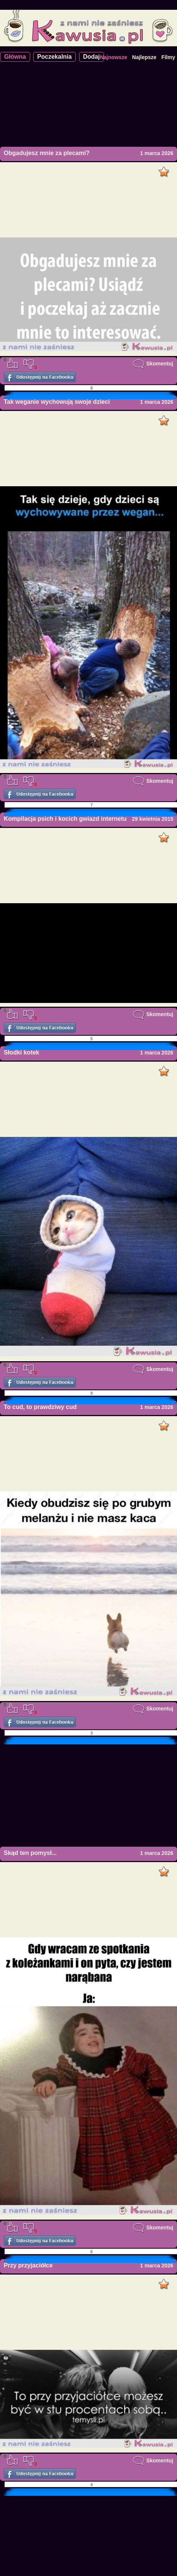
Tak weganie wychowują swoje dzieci (57, 402)
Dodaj (91, 56)
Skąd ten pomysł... (30, 1853)
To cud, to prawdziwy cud (40, 1407)
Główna (15, 56)
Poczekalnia (54, 56)
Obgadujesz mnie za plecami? (47, 153)
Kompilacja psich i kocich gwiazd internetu (65, 819)
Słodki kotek (21, 1052)
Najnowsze (113, 57)
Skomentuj (153, 364)
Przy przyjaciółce (28, 2265)
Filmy (168, 57)
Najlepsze (144, 57)
